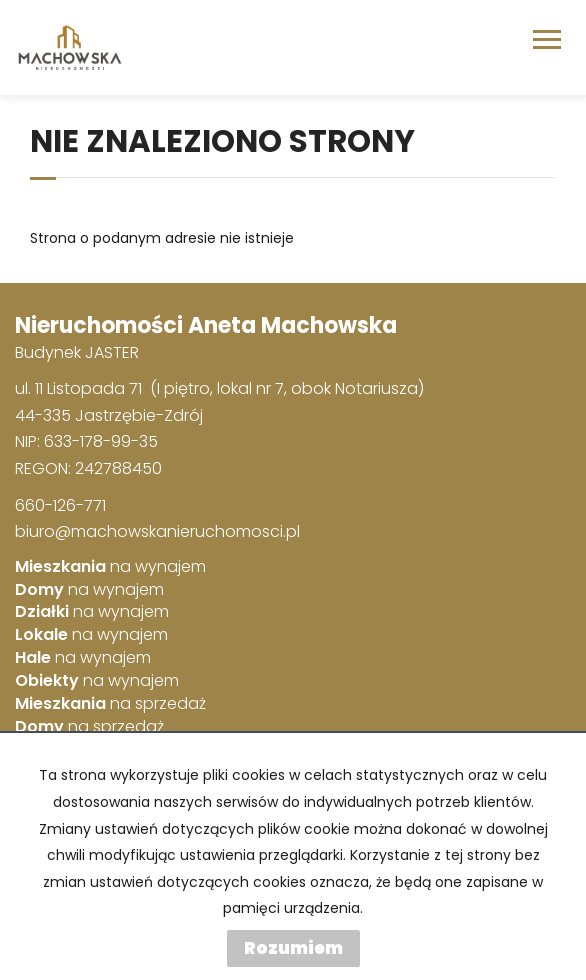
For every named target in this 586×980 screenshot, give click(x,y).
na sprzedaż (110, 704)
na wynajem (110, 567)
